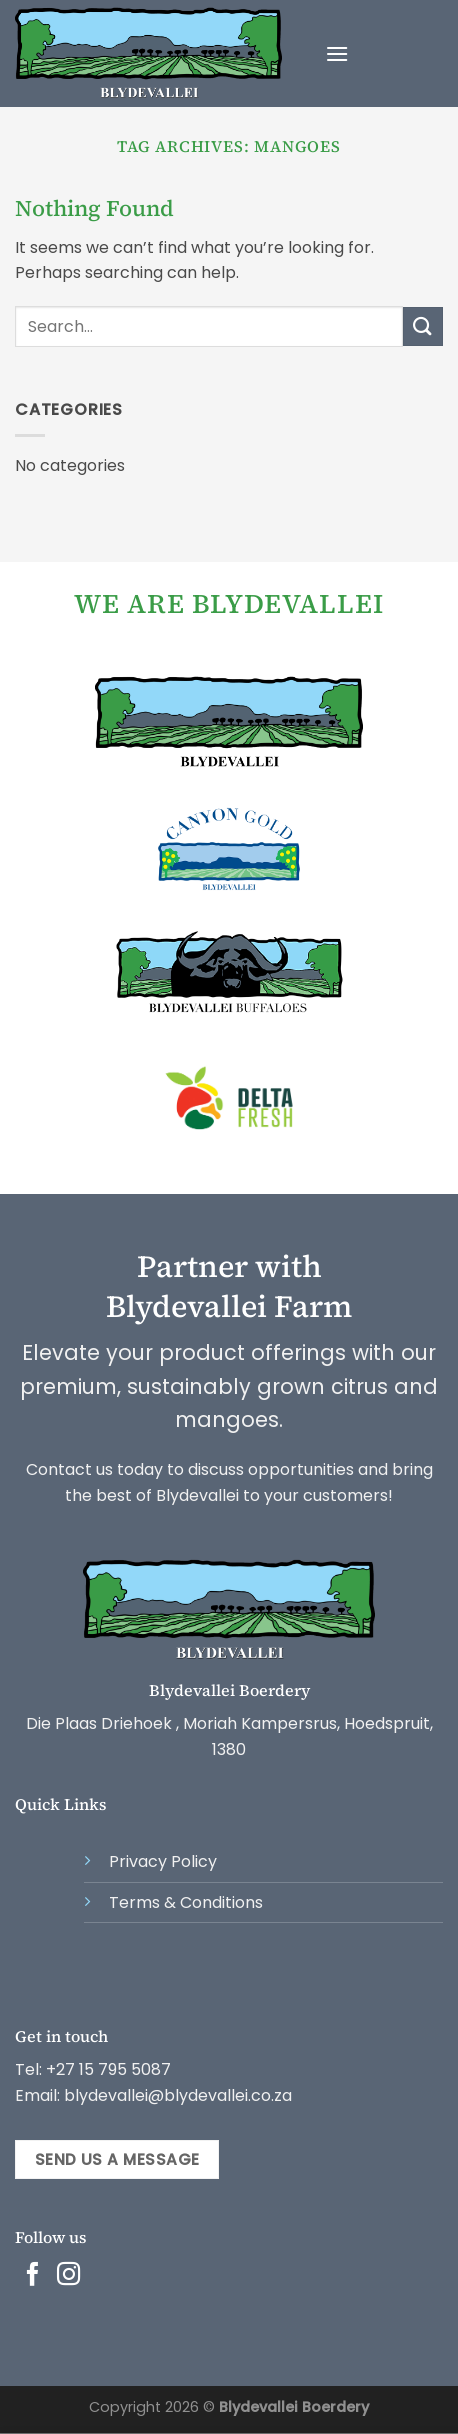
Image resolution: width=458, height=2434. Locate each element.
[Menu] (337, 53)
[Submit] (423, 326)
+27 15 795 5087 (108, 2069)
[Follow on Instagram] (69, 2276)
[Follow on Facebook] (33, 2276)
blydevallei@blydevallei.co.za (176, 2095)
